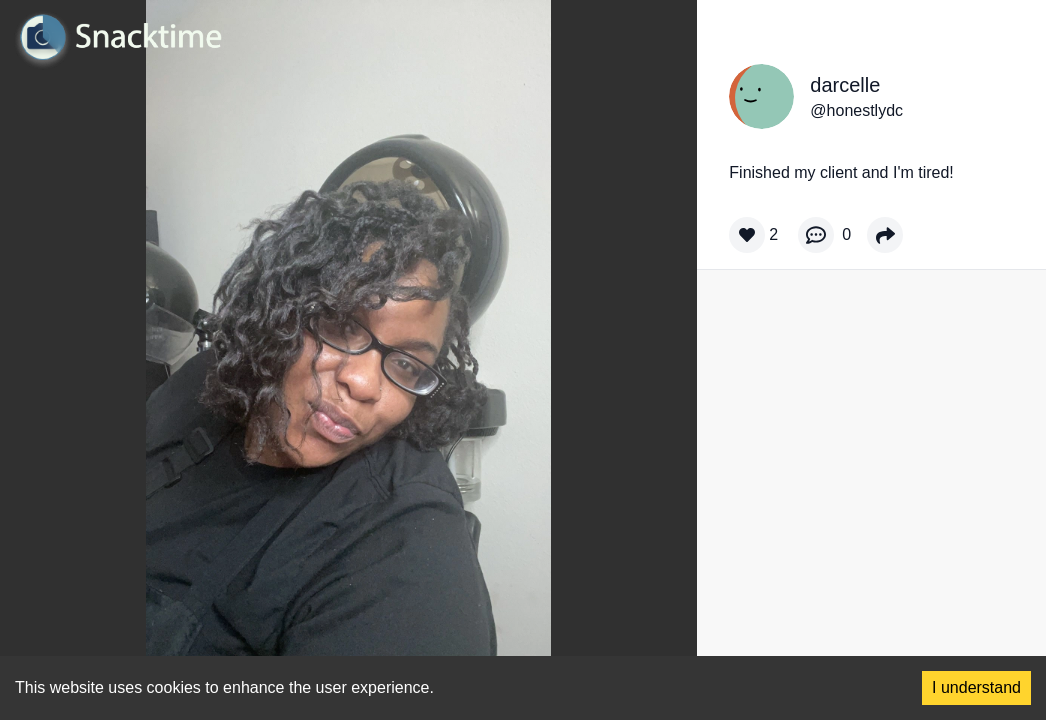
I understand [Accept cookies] (976, 687)
